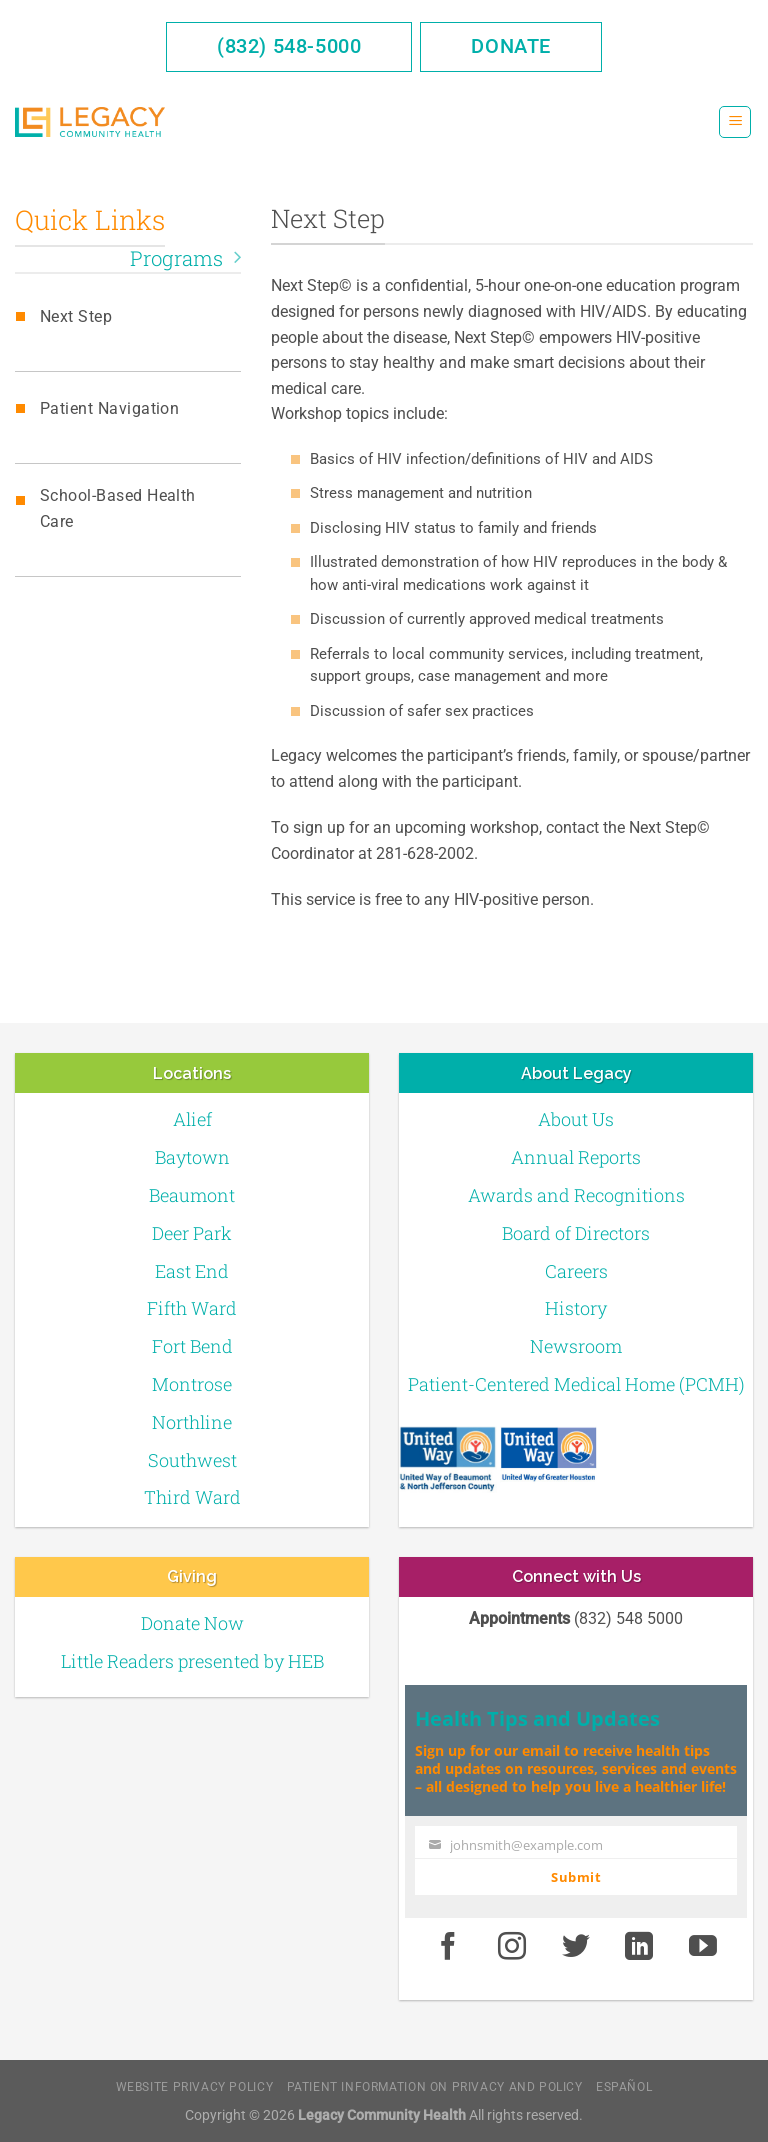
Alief (192, 1119)
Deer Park (192, 1233)
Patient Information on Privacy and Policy (435, 2087)
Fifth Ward (192, 1308)
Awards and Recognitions (576, 1195)
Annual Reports (576, 1157)
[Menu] (735, 122)
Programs (185, 258)
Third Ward (192, 1497)
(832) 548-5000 (289, 46)
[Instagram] (512, 1947)
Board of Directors (576, 1233)
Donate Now (192, 1623)
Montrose (192, 1384)
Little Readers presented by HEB (192, 1661)
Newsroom (576, 1346)
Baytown (192, 1157)
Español (624, 2087)
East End (192, 1271)
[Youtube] (703, 1947)
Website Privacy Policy (194, 2087)
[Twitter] (576, 1947)
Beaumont (192, 1195)
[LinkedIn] (640, 1947)
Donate (511, 46)
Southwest (192, 1460)
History (576, 1308)
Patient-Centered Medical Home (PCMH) (576, 1384)
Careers (576, 1271)
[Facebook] (448, 1947)
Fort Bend (192, 1346)
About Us (576, 1119)
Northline (192, 1422)
